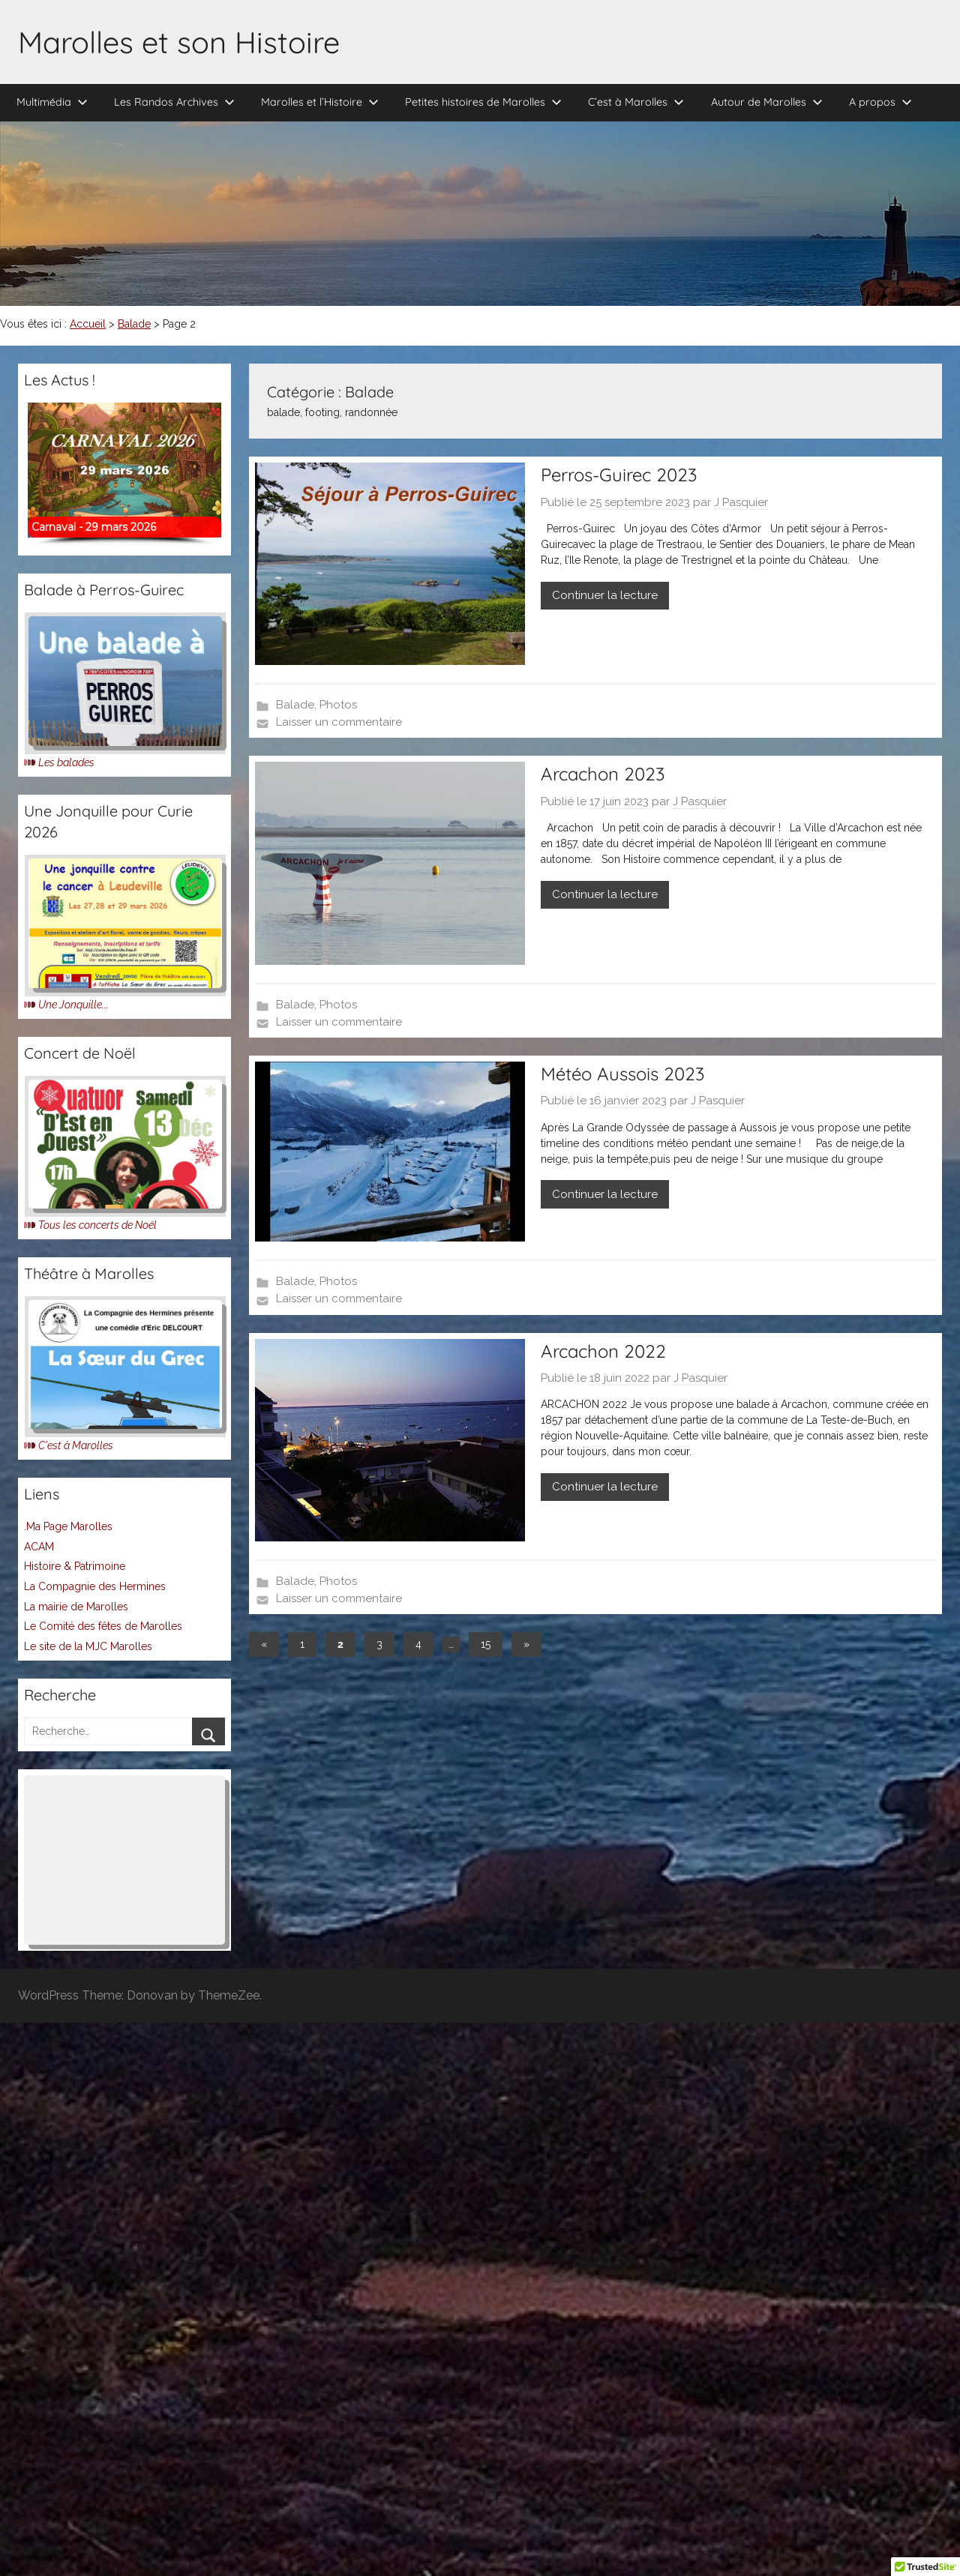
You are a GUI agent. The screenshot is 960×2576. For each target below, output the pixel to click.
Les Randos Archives (174, 102)
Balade (134, 324)
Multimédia (52, 102)
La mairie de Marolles (76, 1607)
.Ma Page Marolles (68, 1526)
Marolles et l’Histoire (320, 102)
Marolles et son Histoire (179, 42)
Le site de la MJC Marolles (88, 1646)
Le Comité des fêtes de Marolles (103, 1626)
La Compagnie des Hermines (95, 1586)
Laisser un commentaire (339, 722)
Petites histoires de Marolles (483, 102)
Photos (338, 704)
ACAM (39, 1547)
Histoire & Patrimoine (74, 1566)
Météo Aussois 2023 (622, 1073)
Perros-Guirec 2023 (619, 474)
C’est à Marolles (636, 102)
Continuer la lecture (605, 595)
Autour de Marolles (767, 102)
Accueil (88, 324)
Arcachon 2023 (602, 773)
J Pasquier (741, 502)
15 (485, 1644)
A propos (880, 102)
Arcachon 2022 (603, 1351)
